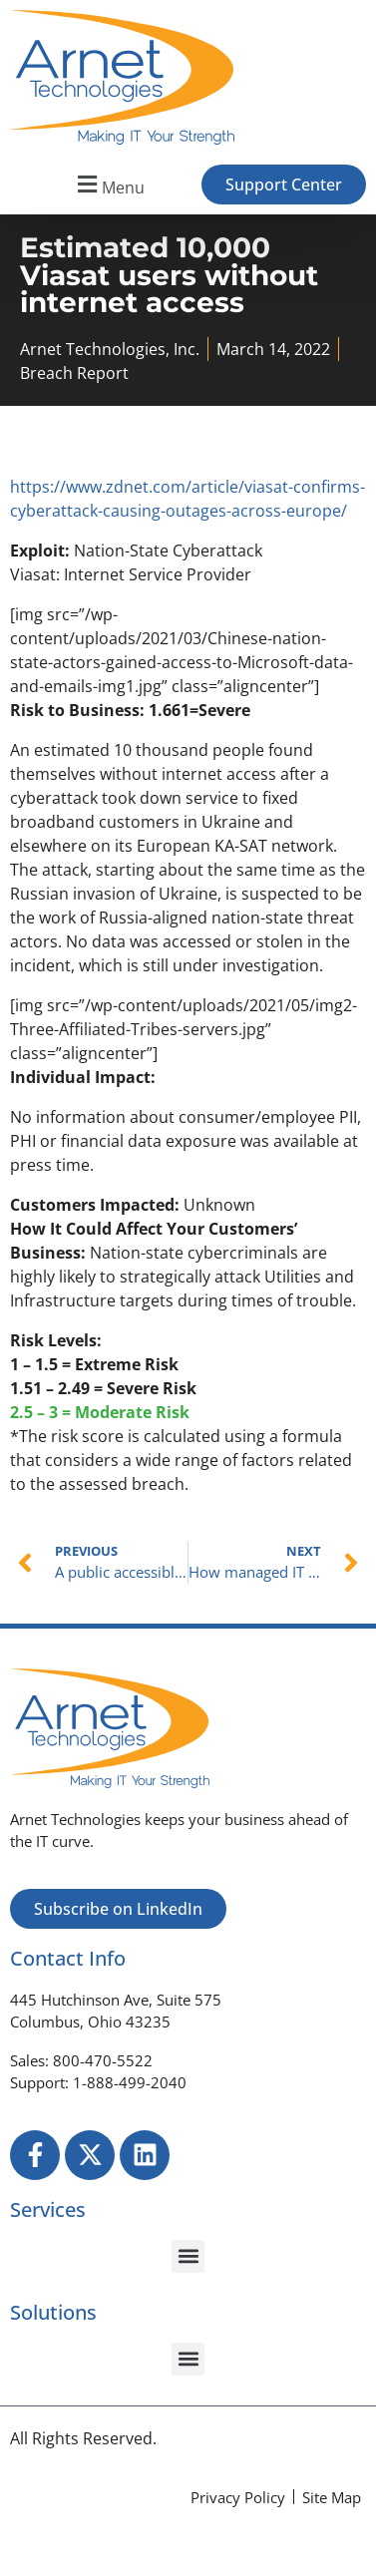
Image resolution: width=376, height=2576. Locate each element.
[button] (108, 185)
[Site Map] (331, 2497)
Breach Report (74, 373)
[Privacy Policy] (238, 2497)
